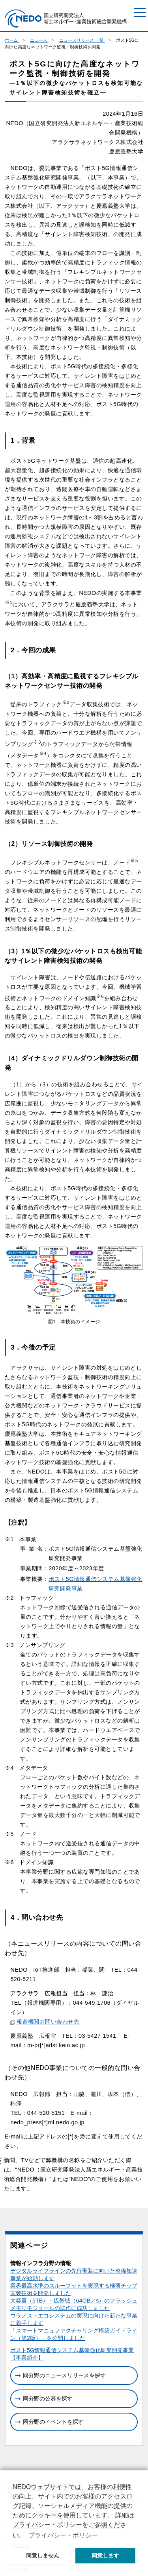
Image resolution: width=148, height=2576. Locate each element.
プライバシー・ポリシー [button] (63, 2535)
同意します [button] (105, 2555)
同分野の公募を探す (48, 2398)
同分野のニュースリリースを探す (64, 2375)
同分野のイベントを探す (53, 2422)
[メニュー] (140, 12)
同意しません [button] (42, 2555)
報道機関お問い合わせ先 (44, 2021)
